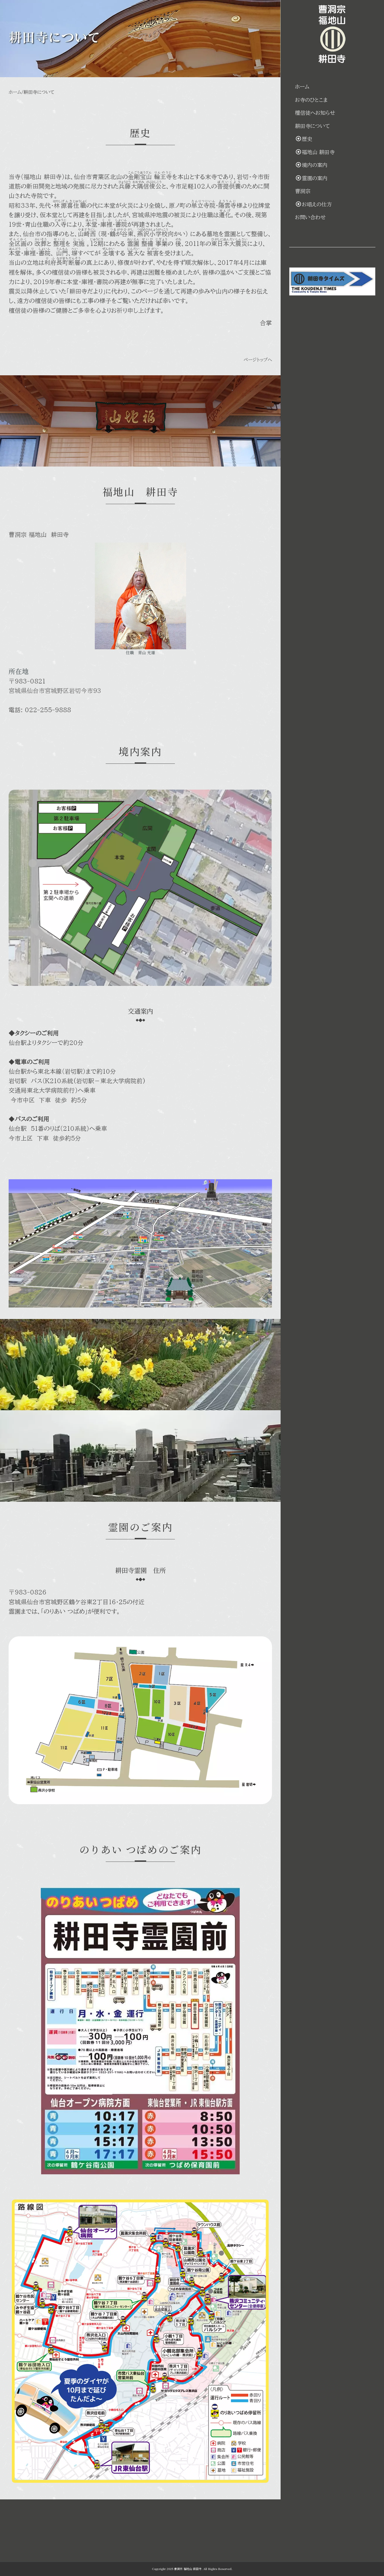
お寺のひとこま (328, 99)
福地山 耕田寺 (332, 152)
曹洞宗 (320, 191)
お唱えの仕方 (331, 204)
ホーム (15, 97)
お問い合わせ (327, 217)
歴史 (321, 138)
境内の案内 (329, 165)
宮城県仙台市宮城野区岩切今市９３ (63, 701)
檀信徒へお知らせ (332, 112)
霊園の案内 (329, 178)
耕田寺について (329, 126)
